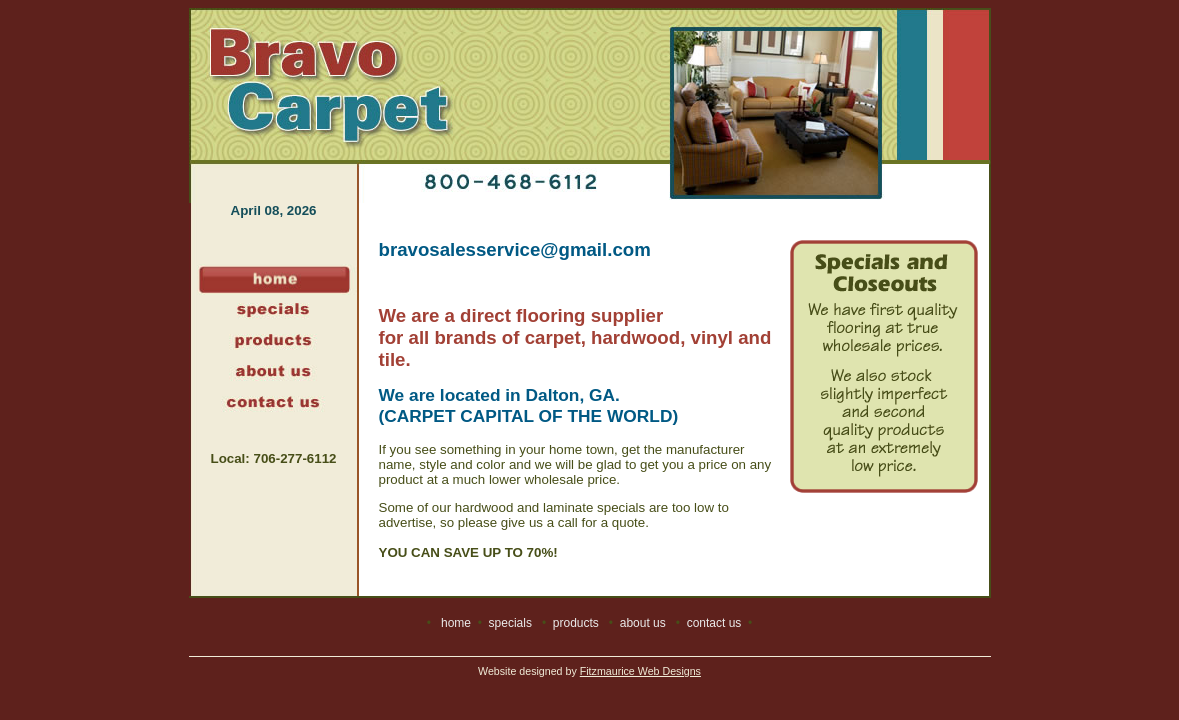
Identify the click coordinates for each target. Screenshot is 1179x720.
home (456, 623)
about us (643, 623)
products (576, 623)
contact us (714, 623)
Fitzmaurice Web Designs (640, 671)
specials (510, 623)
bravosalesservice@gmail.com (515, 249)
